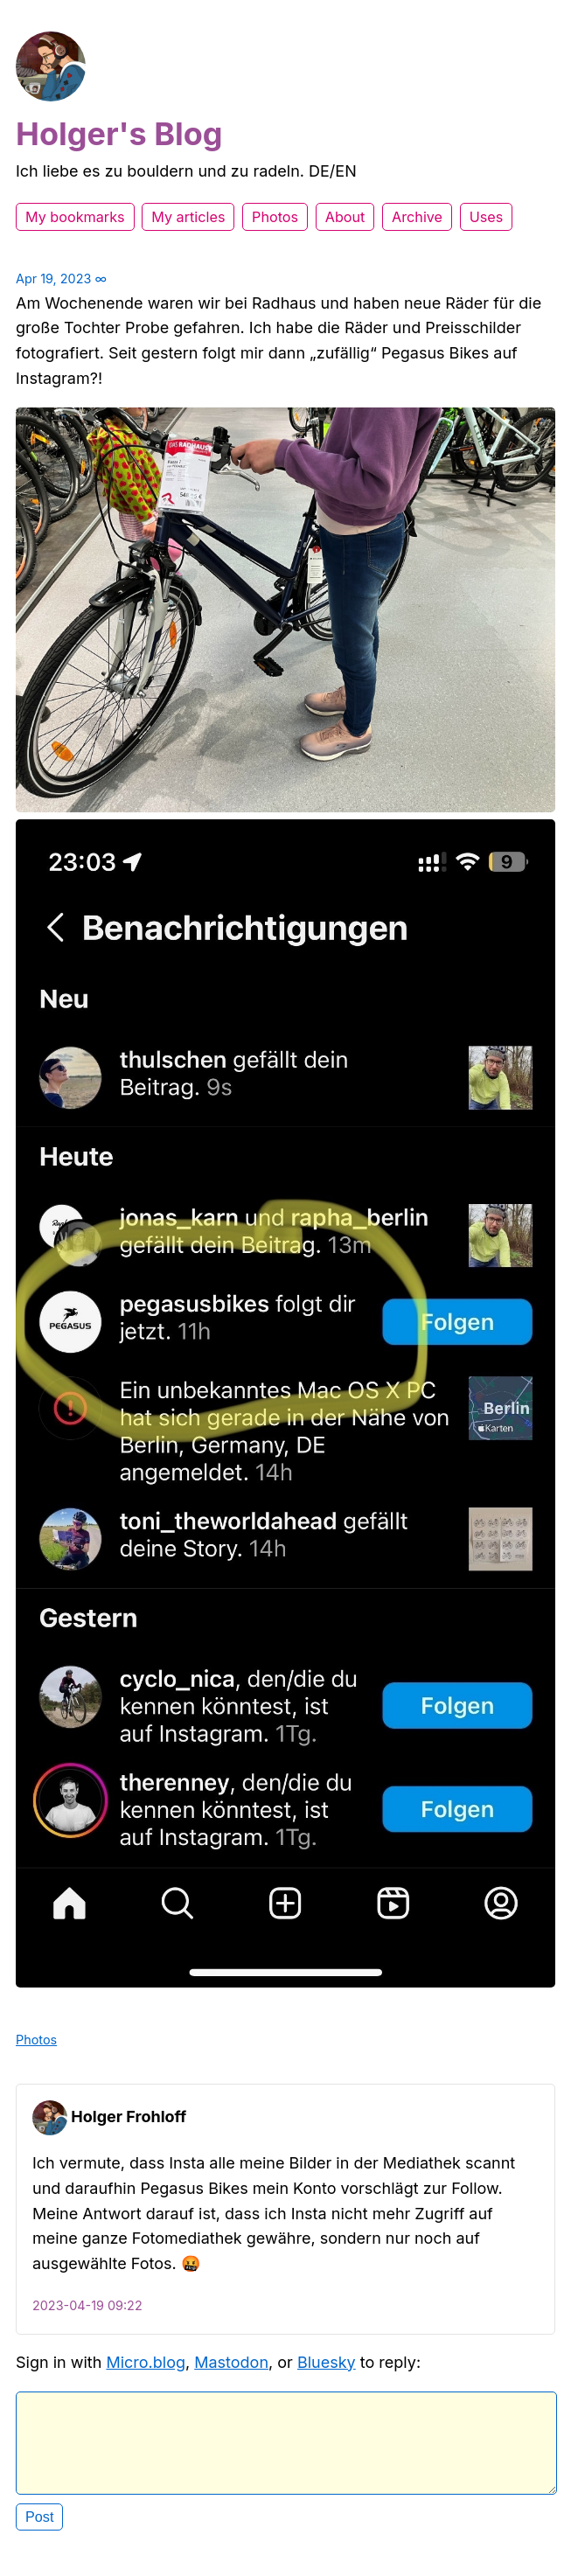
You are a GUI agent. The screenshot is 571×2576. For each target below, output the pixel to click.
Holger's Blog (119, 134)
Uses (487, 217)
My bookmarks (75, 217)
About (345, 217)
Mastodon (231, 2362)
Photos (275, 217)
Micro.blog (145, 2362)
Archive (417, 217)
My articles (188, 217)
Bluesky (326, 2362)
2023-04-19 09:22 (87, 2305)
